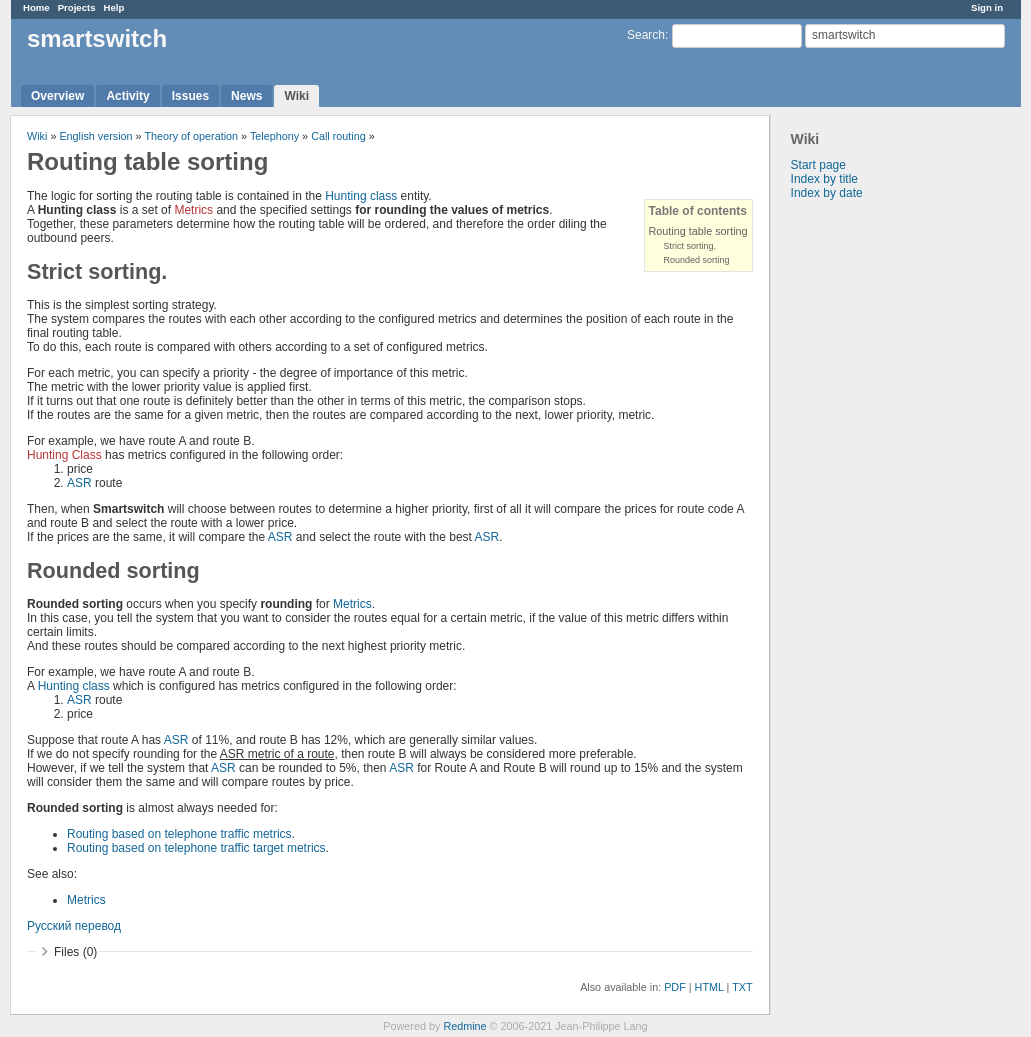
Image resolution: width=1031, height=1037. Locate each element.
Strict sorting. (690, 246)
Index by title (824, 179)
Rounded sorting (697, 260)
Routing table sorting (698, 231)
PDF (675, 987)
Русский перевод (74, 926)
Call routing (338, 136)
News (246, 96)
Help (114, 7)
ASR (79, 483)
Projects (77, 7)
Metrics (193, 210)
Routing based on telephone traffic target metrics (196, 848)
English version (95, 136)
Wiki (296, 96)
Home (36, 7)
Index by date (827, 193)
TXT (742, 987)
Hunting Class (64, 455)
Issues (190, 96)
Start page (818, 165)
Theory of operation (191, 136)
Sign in (987, 7)
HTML (709, 987)
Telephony (274, 136)
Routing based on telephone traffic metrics (179, 834)
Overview (57, 96)
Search (646, 35)
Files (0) (75, 952)
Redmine (464, 1026)
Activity (127, 96)
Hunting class (361, 196)
